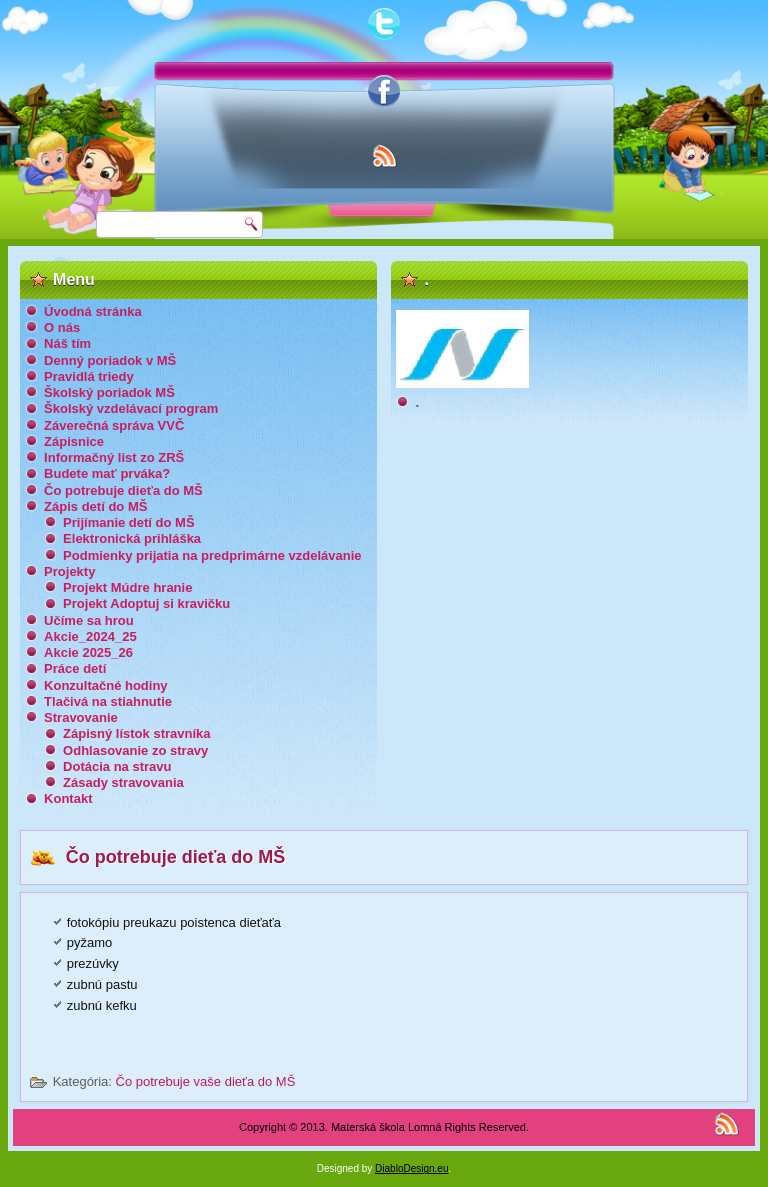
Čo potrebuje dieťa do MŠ (123, 490)
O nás (62, 327)
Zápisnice (74, 441)
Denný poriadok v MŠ (110, 360)
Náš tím (67, 343)
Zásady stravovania (123, 782)
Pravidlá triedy (89, 376)
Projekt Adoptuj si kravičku (146, 603)
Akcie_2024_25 (90, 636)
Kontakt (68, 798)
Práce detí (75, 668)
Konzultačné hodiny (106, 685)
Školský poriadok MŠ (109, 392)
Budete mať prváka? (107, 473)
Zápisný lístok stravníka (136, 733)
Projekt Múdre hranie (127, 587)
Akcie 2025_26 (88, 652)
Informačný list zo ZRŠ (114, 457)
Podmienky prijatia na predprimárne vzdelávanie (212, 555)
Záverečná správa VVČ (114, 425)
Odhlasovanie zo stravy (135, 750)
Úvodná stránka (93, 311)
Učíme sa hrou (89, 620)
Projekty (69, 571)
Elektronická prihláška (132, 538)
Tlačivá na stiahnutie (108, 701)
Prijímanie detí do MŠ (128, 522)
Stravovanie (81, 717)
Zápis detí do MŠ (95, 506)
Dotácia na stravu (117, 766)
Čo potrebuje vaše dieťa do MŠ (206, 1081)
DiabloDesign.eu (411, 1168)
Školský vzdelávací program (131, 408)
